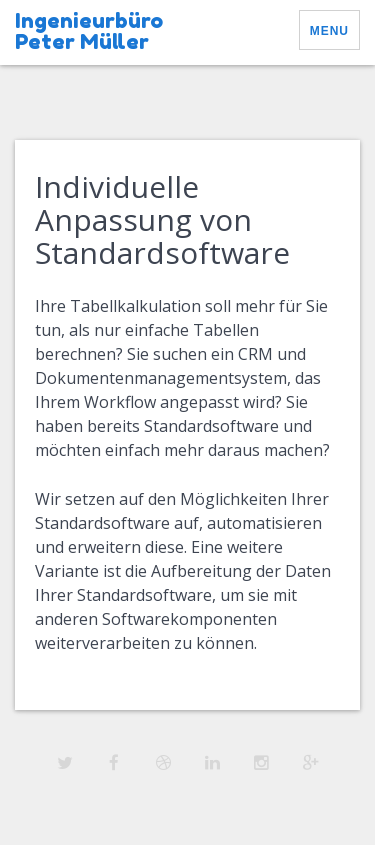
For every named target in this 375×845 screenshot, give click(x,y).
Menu (329, 31)
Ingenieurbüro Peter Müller (89, 31)
